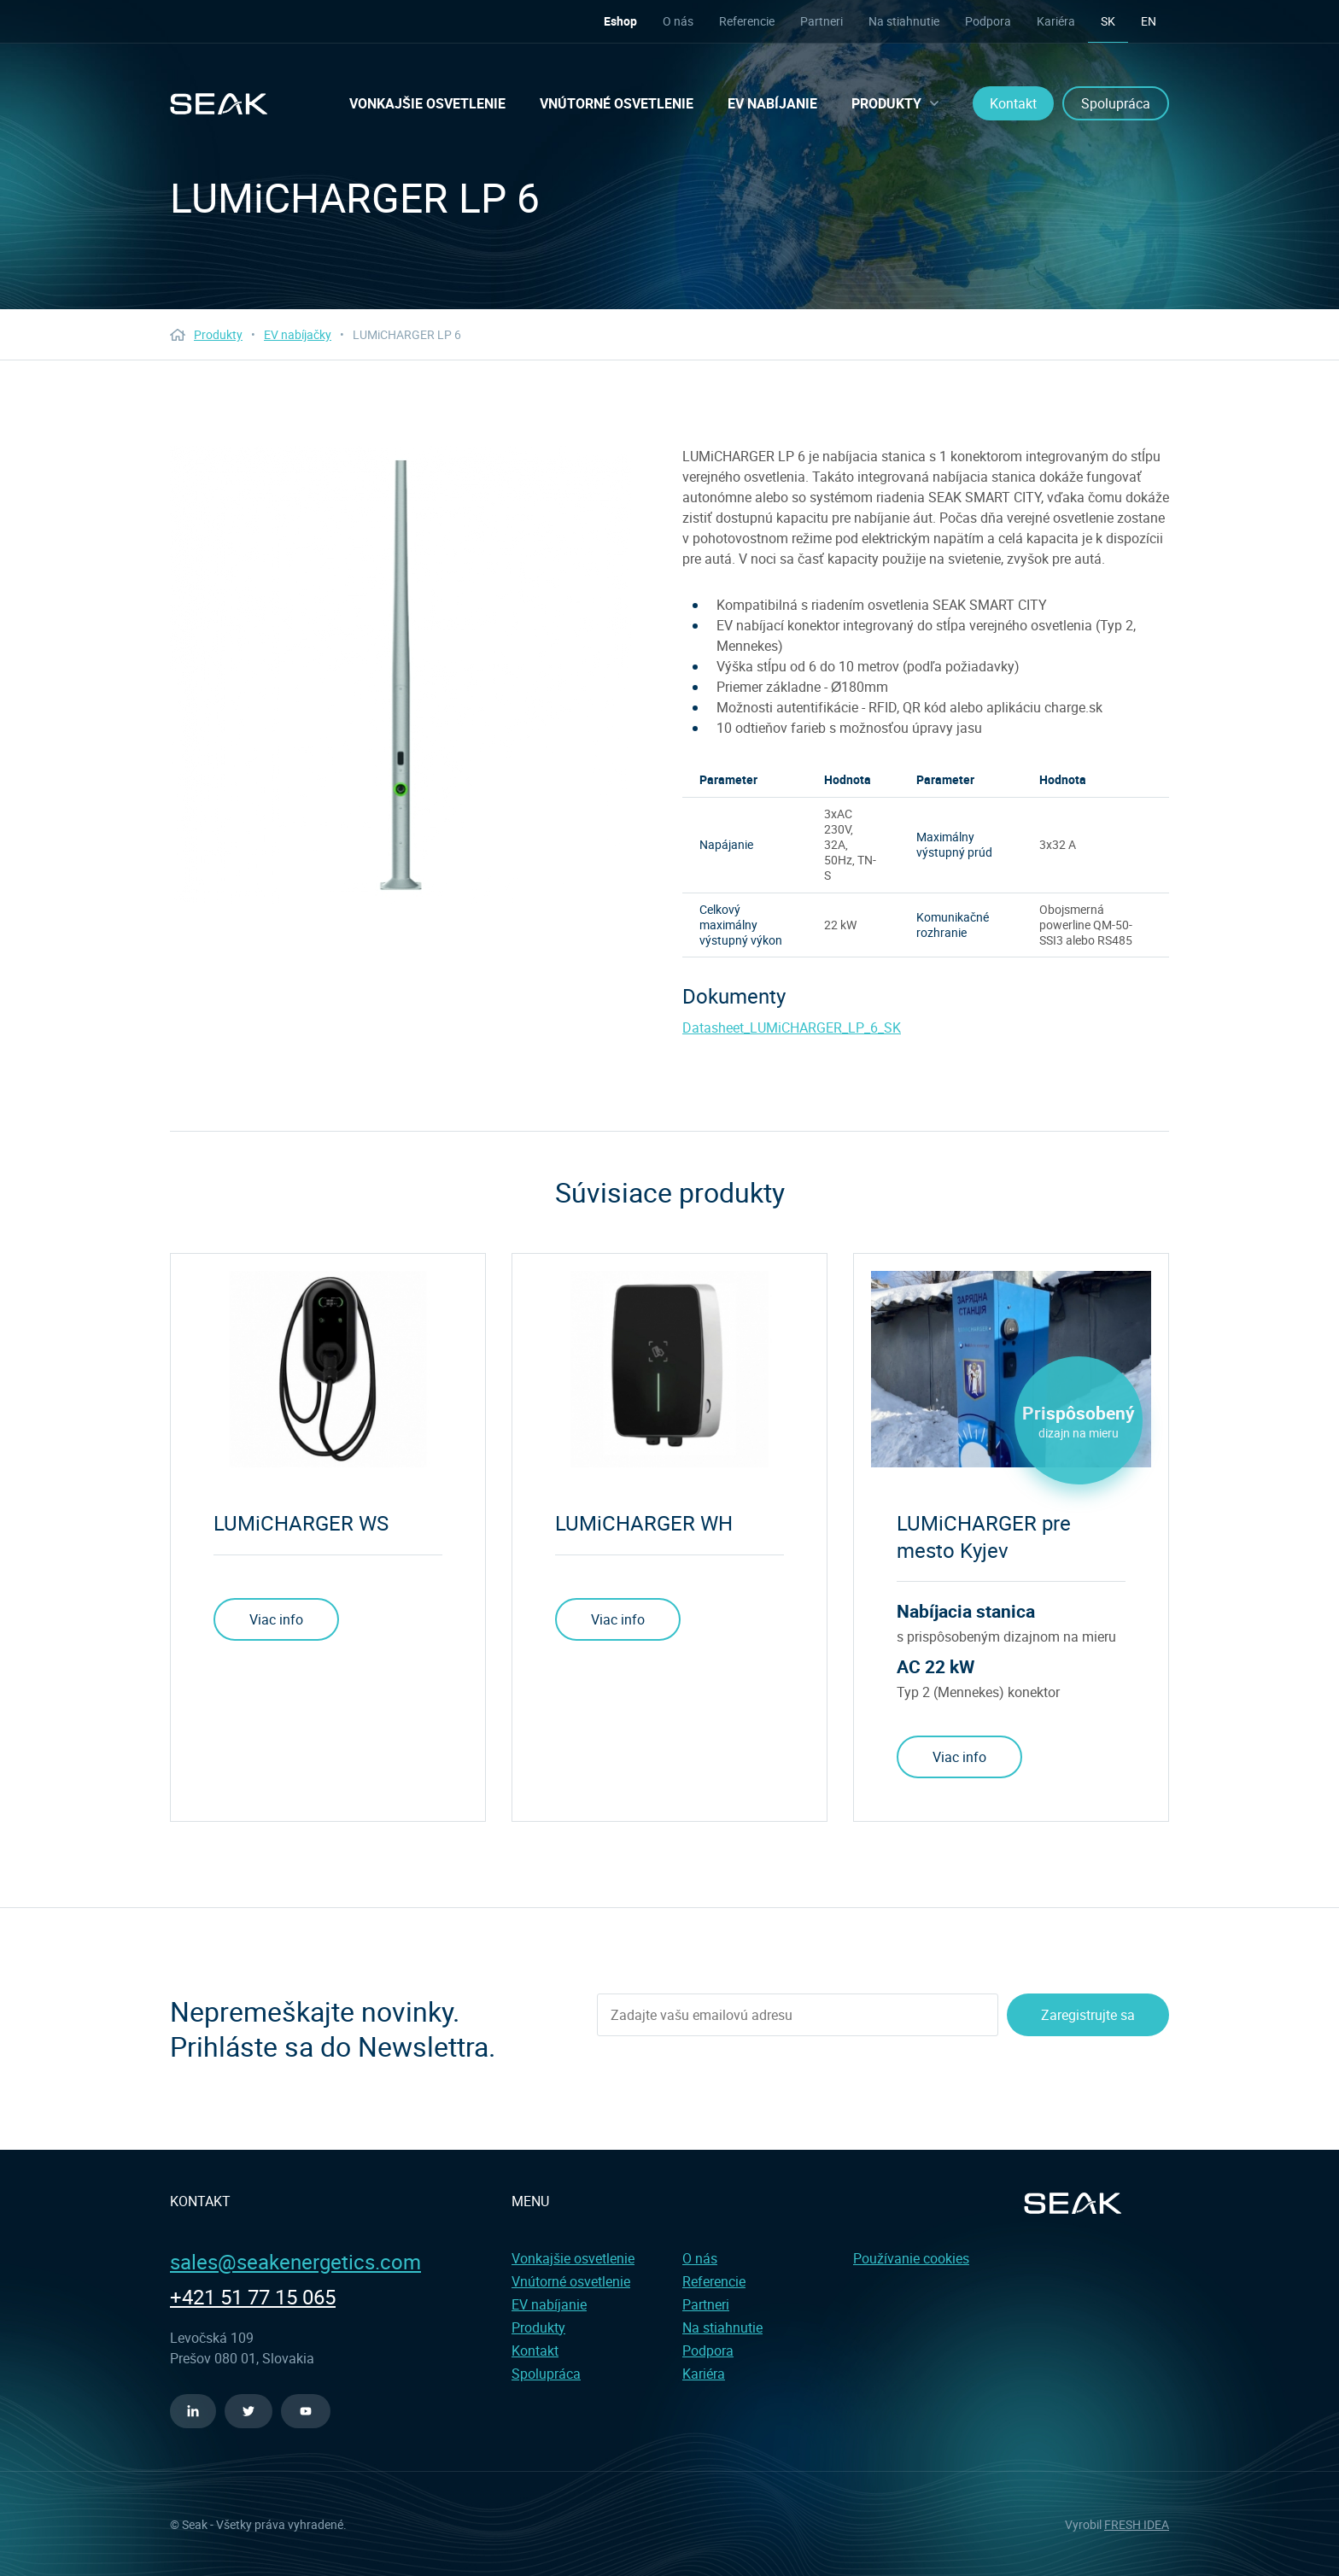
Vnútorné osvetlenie (616, 103)
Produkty (894, 103)
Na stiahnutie (903, 21)
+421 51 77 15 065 (253, 2297)
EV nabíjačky (297, 334)
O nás (678, 21)
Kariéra (1056, 21)
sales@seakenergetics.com (295, 2262)
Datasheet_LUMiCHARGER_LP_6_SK (791, 1027)
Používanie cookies (911, 2258)
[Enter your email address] (797, 2014)
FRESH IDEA (1136, 2524)
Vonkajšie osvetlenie (427, 103)
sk (1108, 21)
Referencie (747, 21)
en (1148, 21)
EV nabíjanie (772, 103)
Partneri (821, 21)
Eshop (620, 21)
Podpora (988, 21)
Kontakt (1013, 103)
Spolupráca (1115, 103)
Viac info (276, 1619)
